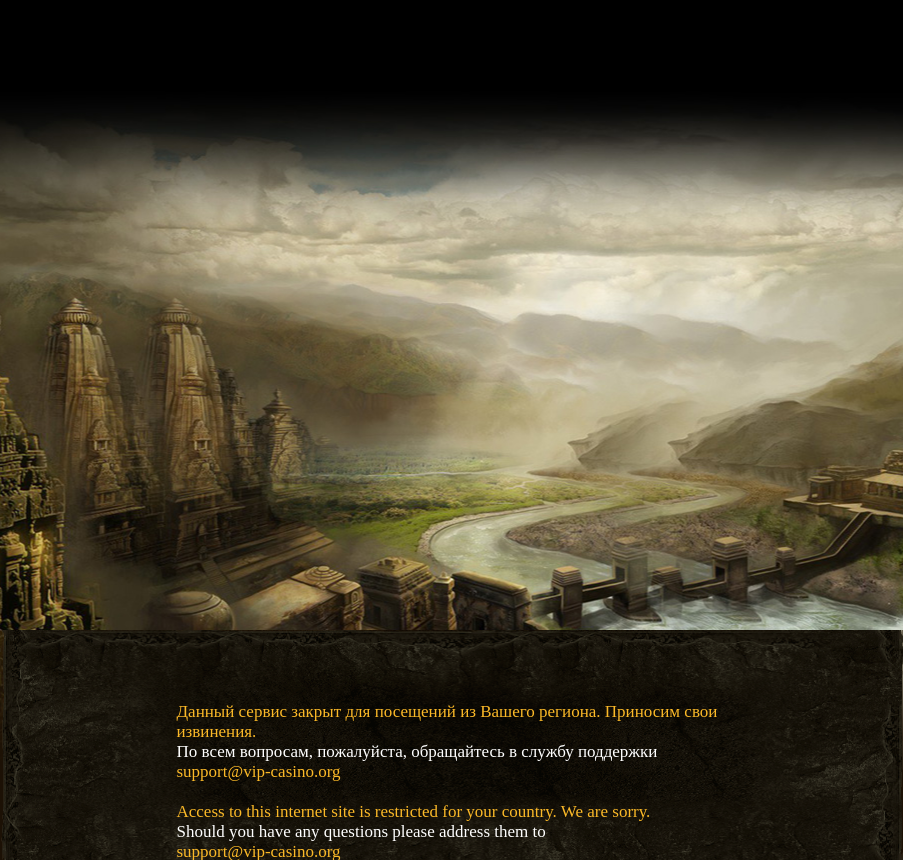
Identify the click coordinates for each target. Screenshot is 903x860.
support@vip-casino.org (259, 771)
